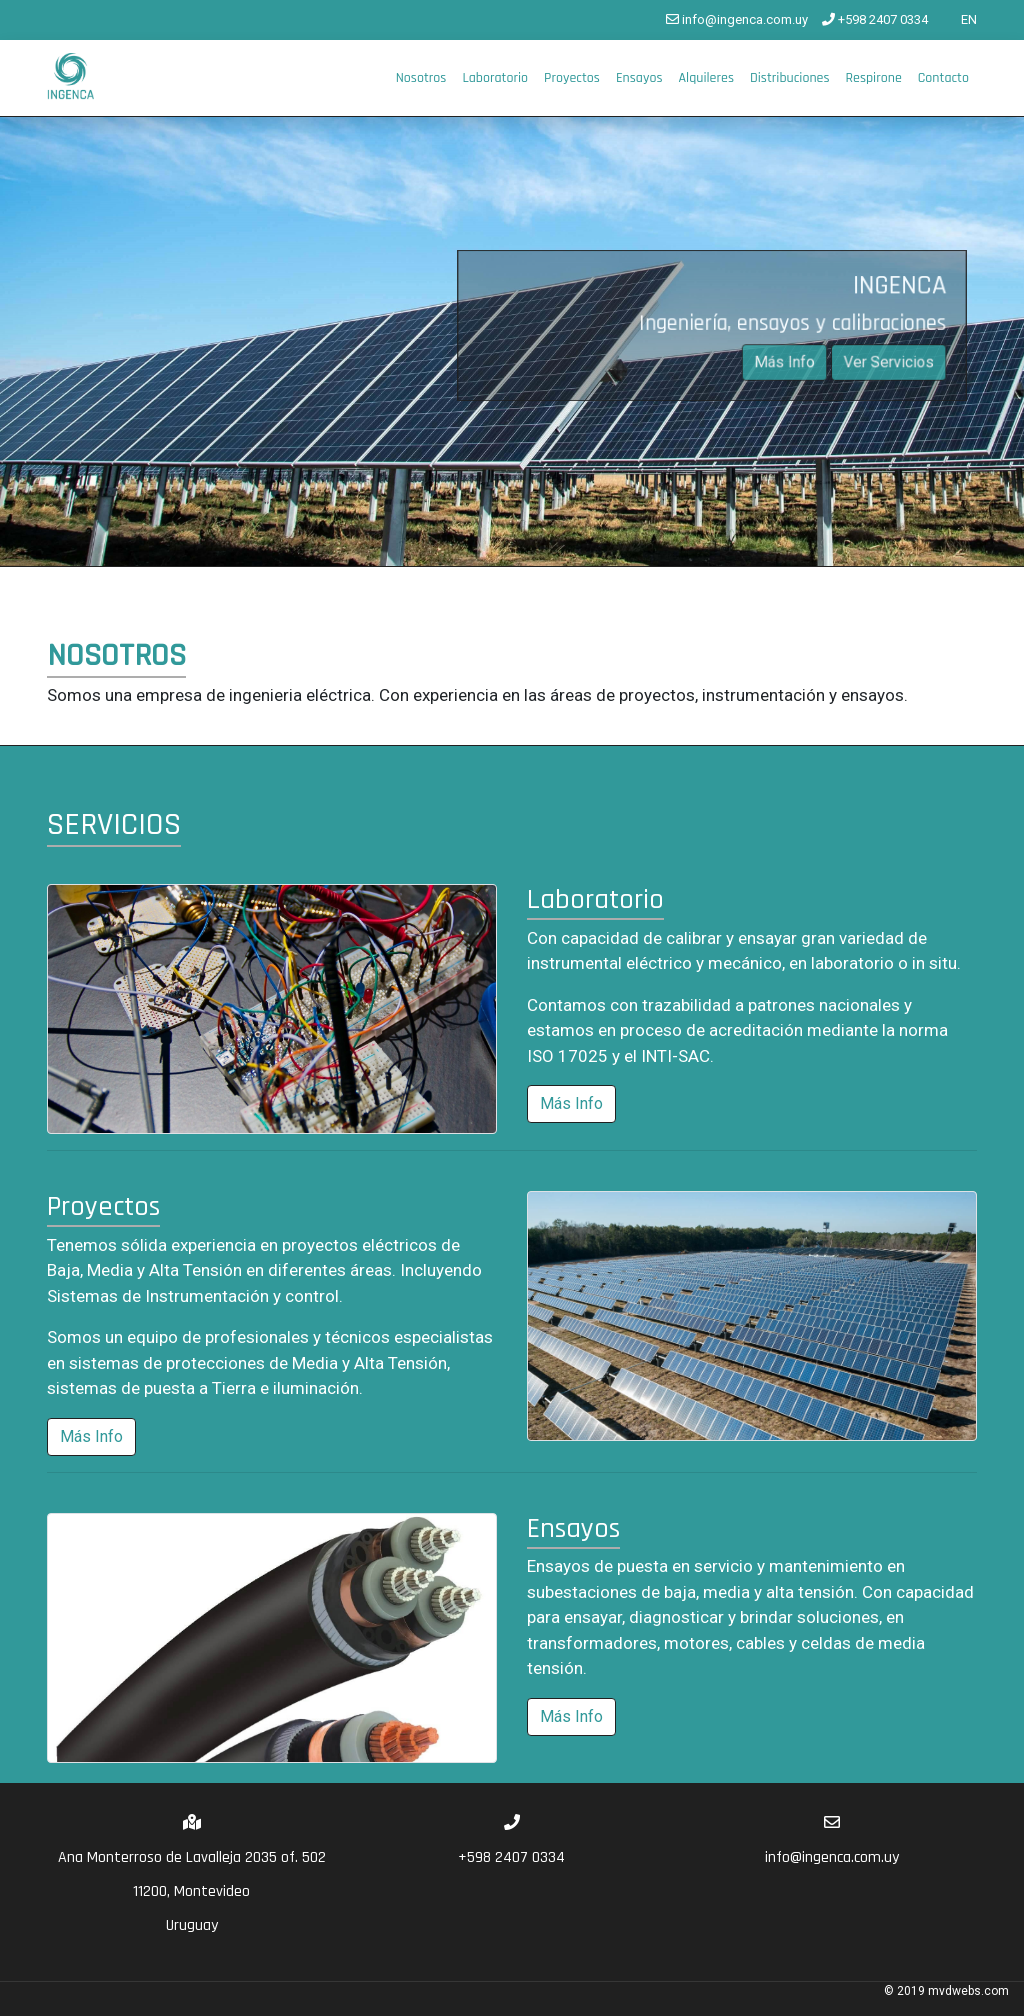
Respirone (874, 78)
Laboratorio (495, 78)
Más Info (782, 362)
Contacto (943, 78)
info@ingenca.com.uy (737, 19)
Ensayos (639, 78)
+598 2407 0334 (875, 19)
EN (959, 19)
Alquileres (705, 78)
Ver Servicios (885, 362)
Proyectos (572, 78)
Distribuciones (790, 78)
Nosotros (421, 78)
